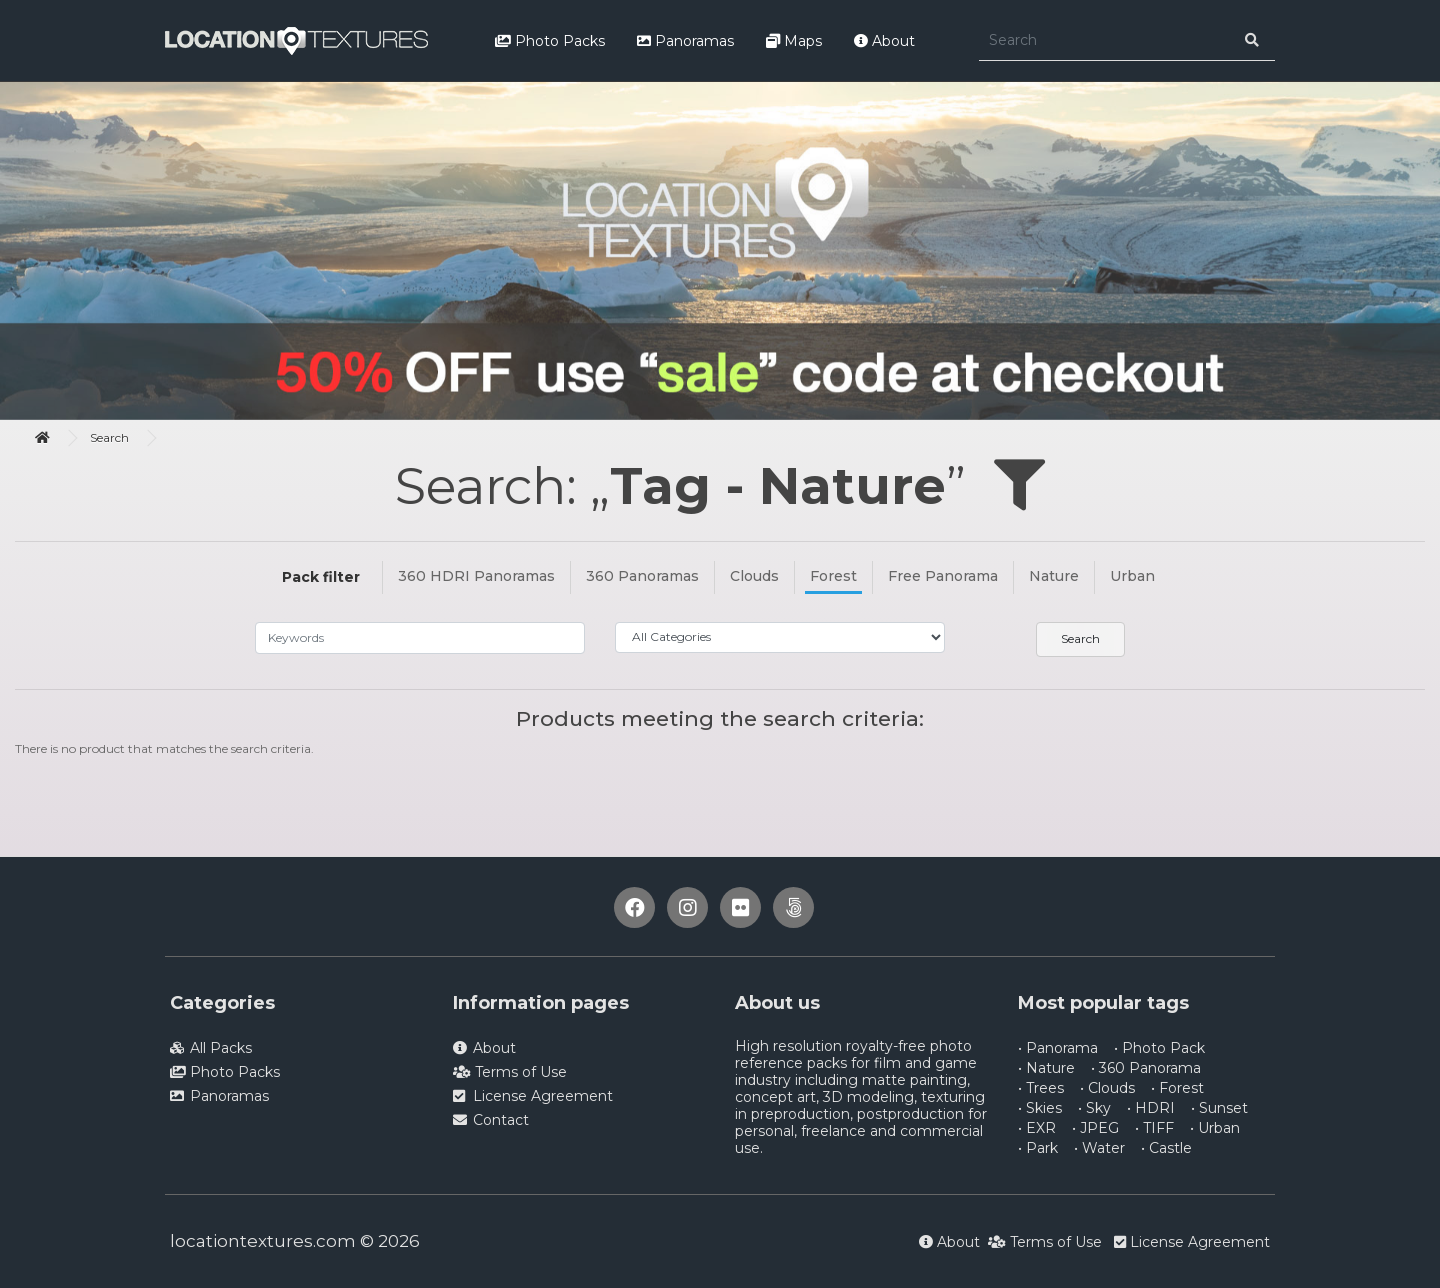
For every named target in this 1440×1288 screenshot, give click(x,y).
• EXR (1037, 1128)
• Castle (1166, 1148)
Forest (833, 576)
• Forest (1177, 1088)
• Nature (1046, 1068)
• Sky (1094, 1108)
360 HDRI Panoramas (476, 576)
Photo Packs (550, 41)
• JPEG (1095, 1128)
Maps (794, 41)
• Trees (1041, 1088)
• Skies (1040, 1108)
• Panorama (1058, 1048)
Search (109, 437)
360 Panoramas (642, 576)
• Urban (1215, 1128)
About (884, 41)
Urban (1132, 576)
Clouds (754, 576)
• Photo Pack (1159, 1048)
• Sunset (1219, 1108)
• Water (1099, 1148)
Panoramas (685, 41)
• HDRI (1151, 1108)
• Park (1038, 1148)
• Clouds (1107, 1088)
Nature (1054, 576)
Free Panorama (943, 576)
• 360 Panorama (1146, 1068)
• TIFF (1154, 1128)
